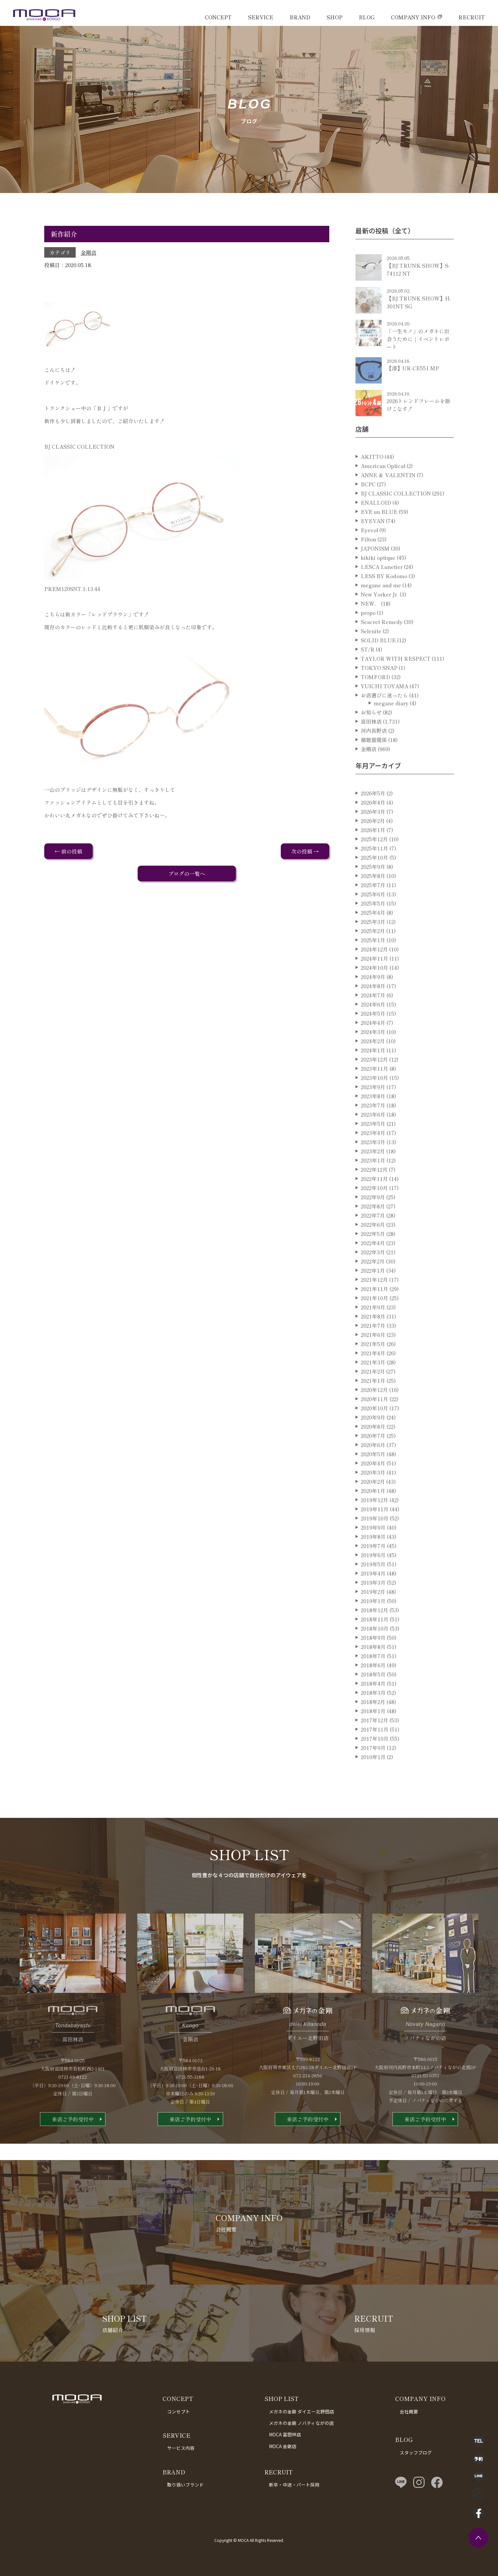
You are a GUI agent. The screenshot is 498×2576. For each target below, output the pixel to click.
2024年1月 (373, 1073)
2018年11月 (375, 1642)
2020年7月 (373, 1459)
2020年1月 (373, 1514)
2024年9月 (373, 1000)
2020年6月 (373, 1468)
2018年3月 (373, 1716)
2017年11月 (375, 1752)
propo (368, 635)
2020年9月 (373, 1440)
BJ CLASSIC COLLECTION (396, 516)
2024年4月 (373, 1046)
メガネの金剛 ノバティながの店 (301, 2423)
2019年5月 (373, 1587)
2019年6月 (373, 1578)
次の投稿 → (305, 851)
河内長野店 (374, 753)
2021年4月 (373, 1376)
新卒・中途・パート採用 (294, 2484)
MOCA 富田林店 (285, 2434)
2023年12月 (374, 1082)
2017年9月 (373, 1771)
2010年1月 (373, 1780)
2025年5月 (373, 926)
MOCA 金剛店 (283, 2446)
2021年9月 (373, 1330)
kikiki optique (378, 580)
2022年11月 (374, 1202)
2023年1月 (373, 1183)
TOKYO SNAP (379, 691)
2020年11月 (374, 1422)
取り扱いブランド (185, 2484)
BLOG (366, 17)
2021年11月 (374, 1312)
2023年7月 (373, 1128)
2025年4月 (373, 935)
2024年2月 (373, 1064)
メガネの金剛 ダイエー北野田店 (301, 2411)
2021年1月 (373, 1403)
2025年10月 (374, 880)
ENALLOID (376, 525)
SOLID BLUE (378, 663)
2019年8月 (373, 1559)
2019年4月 (373, 1596)
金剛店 (88, 252)
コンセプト (178, 2411)
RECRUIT (471, 17)
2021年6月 (373, 1358)
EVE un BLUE (379, 535)
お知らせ (371, 735)
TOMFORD (375, 700)
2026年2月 (373, 844)
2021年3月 (373, 1385)
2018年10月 (375, 1651)
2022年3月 (373, 1275)
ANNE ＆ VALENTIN (388, 498)
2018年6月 (373, 1688)
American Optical (383, 489)
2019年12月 (374, 1523)
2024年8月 (373, 1009)
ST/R (367, 672)
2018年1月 (373, 1734)
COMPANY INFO (413, 17)
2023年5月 (373, 1146)
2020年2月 (373, 1504)
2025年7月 (373, 908)
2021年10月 (374, 1321)
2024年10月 (374, 990)
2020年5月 (373, 1477)
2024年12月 (374, 972)
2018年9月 (373, 1660)
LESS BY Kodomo (384, 599)
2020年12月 (374, 1413)
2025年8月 (373, 899)
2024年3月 (373, 1055)
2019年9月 (373, 1550)
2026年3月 (373, 834)
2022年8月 (373, 1229)
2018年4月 (373, 1706)
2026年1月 (373, 853)
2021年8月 (373, 1339)
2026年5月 (373, 816)
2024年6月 (373, 1027)
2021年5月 (373, 1367)
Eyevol (369, 553)
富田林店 (371, 744)
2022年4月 (373, 1266)
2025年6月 (373, 917)
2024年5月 (373, 1036)
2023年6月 (373, 1137)
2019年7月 (373, 1569)
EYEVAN (373, 544)
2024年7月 (373, 1018)
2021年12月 (374, 1303)
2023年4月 (373, 1156)
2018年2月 (373, 1725)
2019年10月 (375, 1541)
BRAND (300, 17)
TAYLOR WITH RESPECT (396, 681)
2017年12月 (374, 1743)
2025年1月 (373, 963)
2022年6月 (373, 1247)
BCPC (368, 507)
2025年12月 (374, 862)
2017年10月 (375, 1761)
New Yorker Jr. (379, 617)
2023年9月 (373, 1110)
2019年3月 (373, 1605)
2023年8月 (373, 1119)
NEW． (370, 626)
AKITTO (372, 479)
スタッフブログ (416, 2452)
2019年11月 (375, 1532)
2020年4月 (373, 1486)
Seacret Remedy (382, 645)
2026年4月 (373, 825)
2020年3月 (373, 1495)
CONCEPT (218, 17)
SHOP (334, 17)
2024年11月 (374, 981)
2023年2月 (373, 1174)
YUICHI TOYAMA (384, 709)
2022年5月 (373, 1257)
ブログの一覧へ (186, 873)
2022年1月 (373, 1293)
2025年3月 (373, 945)
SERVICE (260, 17)
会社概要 (409, 2411)
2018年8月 (373, 1670)
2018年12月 (374, 1633)
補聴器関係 (374, 763)
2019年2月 (373, 1615)
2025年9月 (373, 890)
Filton (368, 562)
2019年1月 (373, 1624)
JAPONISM (375, 571)
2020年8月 (373, 1449)
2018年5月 (373, 1697)
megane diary (391, 726)
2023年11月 (374, 1091)
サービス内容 (181, 2448)
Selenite (371, 654)
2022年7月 (373, 1238)
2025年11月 (374, 871)
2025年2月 (373, 954)
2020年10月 (374, 1431)
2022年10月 (374, 1211)
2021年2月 (373, 1394)
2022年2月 (373, 1284)
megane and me (381, 608)
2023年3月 (373, 1165)
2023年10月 (374, 1101)
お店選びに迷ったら (384, 718)
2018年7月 (373, 1679)
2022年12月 (374, 1192)
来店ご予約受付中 (73, 2142)
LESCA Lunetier (382, 590)
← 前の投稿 (68, 851)
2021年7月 (373, 1348)
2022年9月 (373, 1220)
